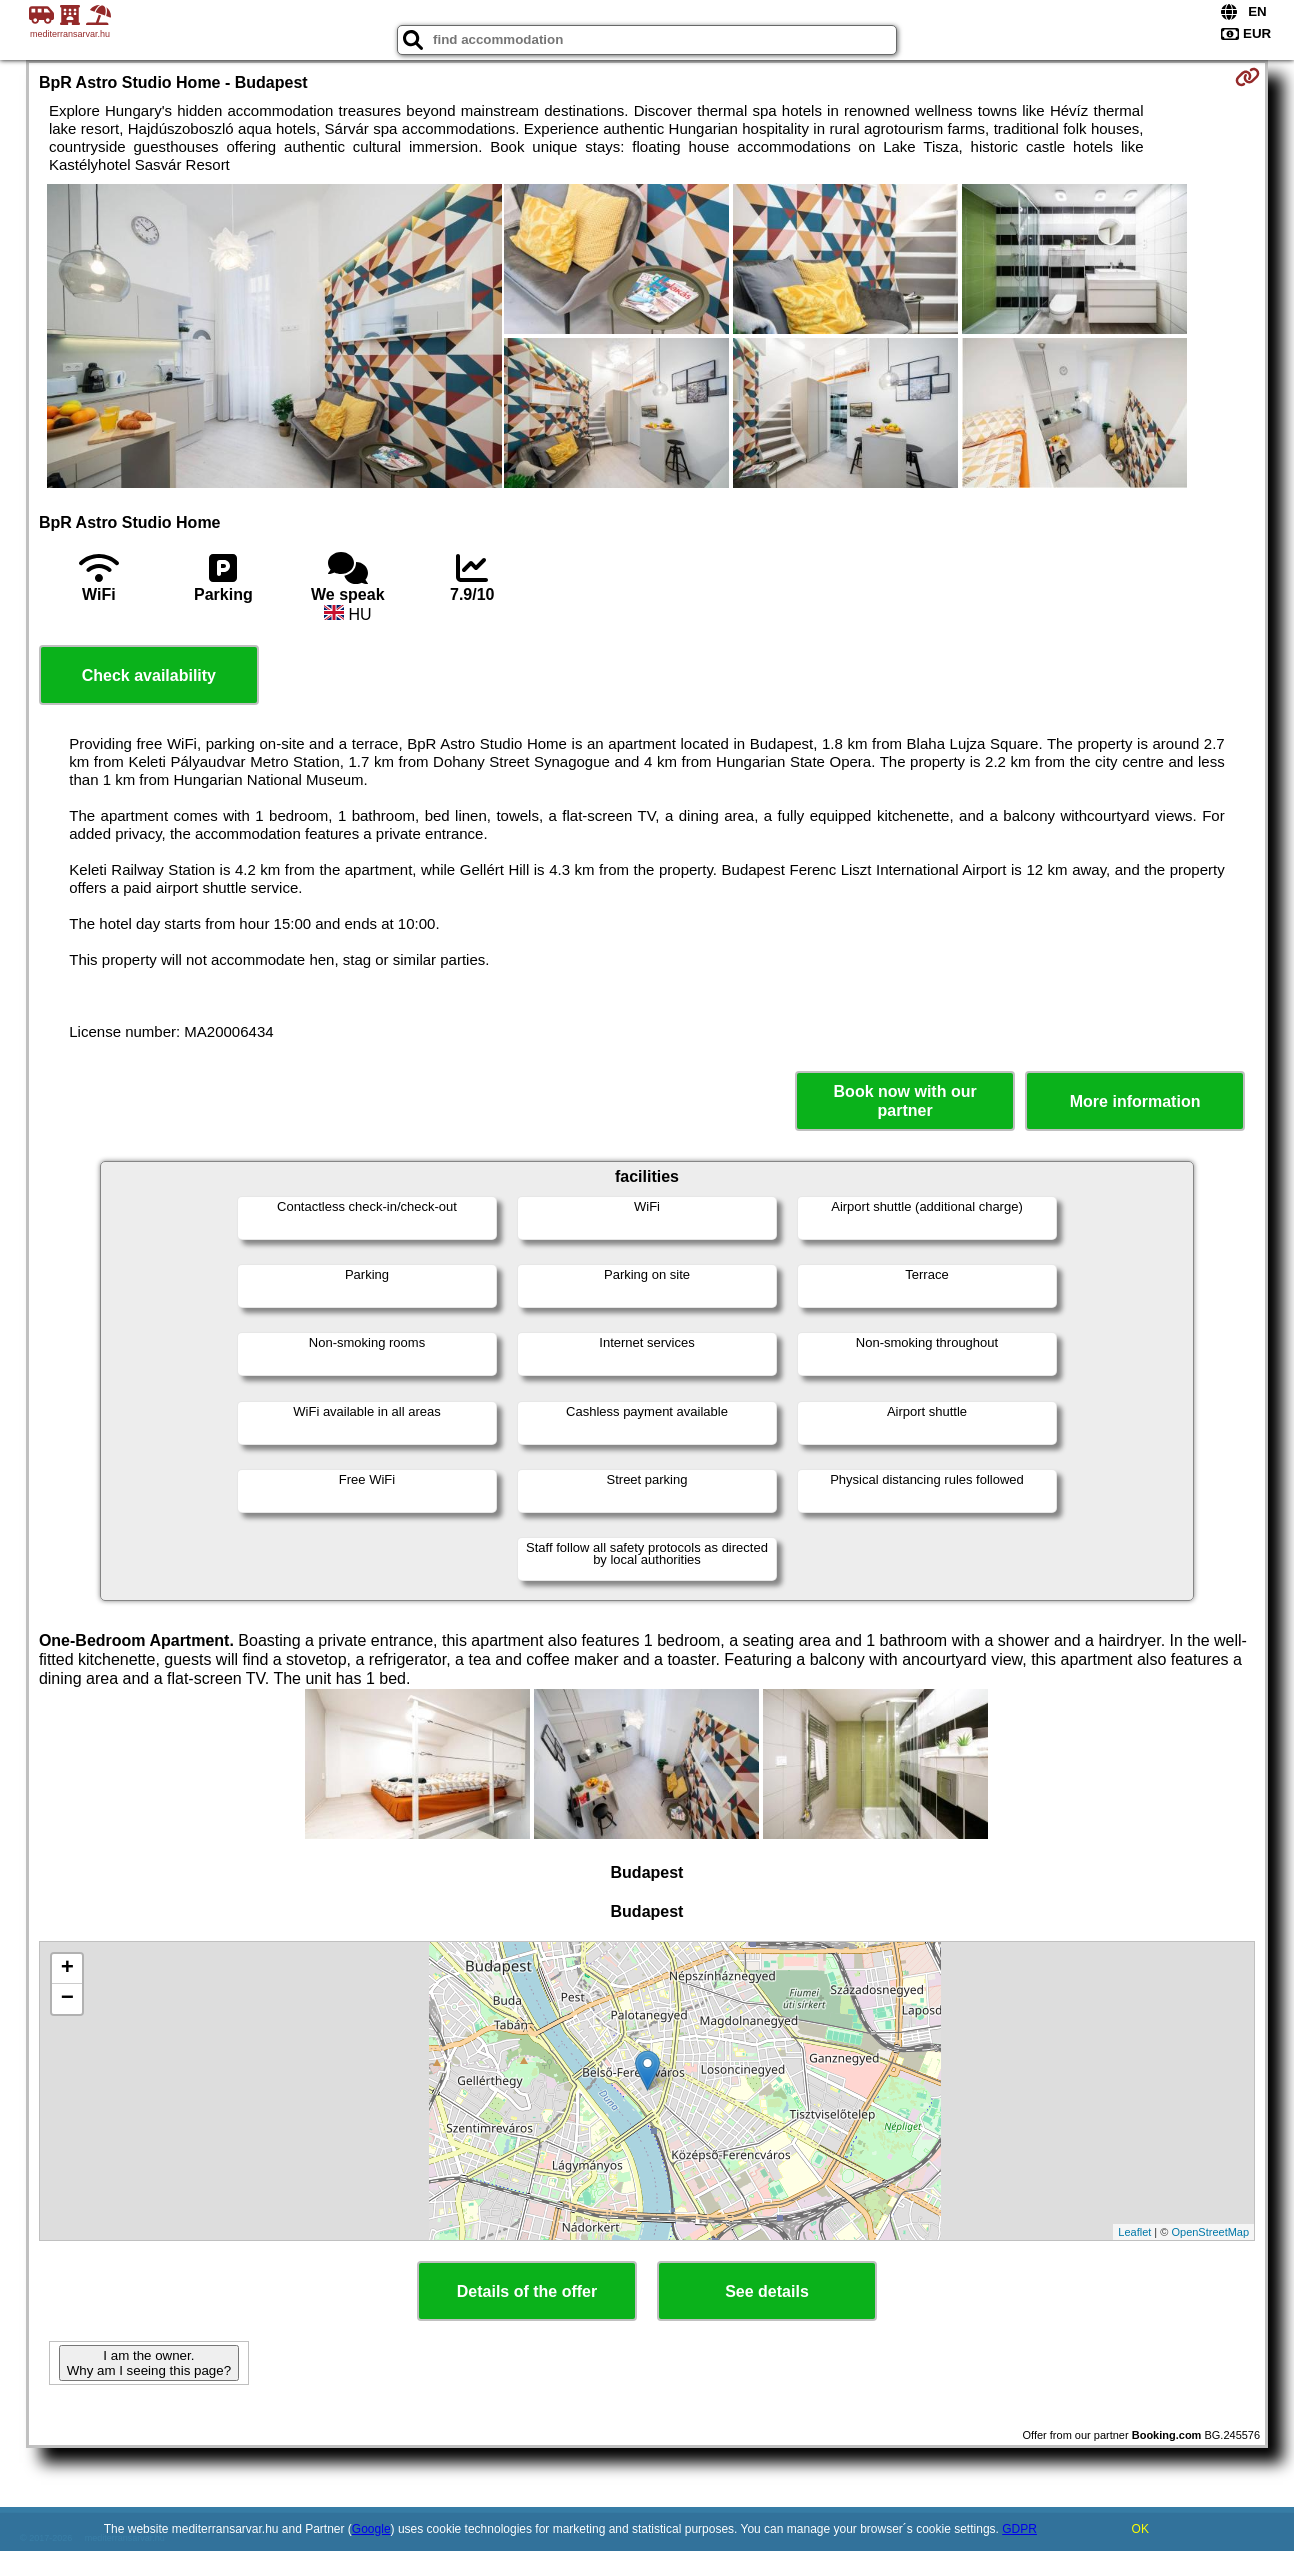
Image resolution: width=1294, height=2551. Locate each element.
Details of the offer (527, 2291)
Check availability (149, 675)
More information (1135, 1101)
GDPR (1019, 2529)
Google (371, 2529)
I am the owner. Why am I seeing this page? (149, 2363)
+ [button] (67, 1969)
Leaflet (1134, 2232)
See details (767, 2291)
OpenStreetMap (1210, 2232)
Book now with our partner (905, 1101)
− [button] (67, 1999)
